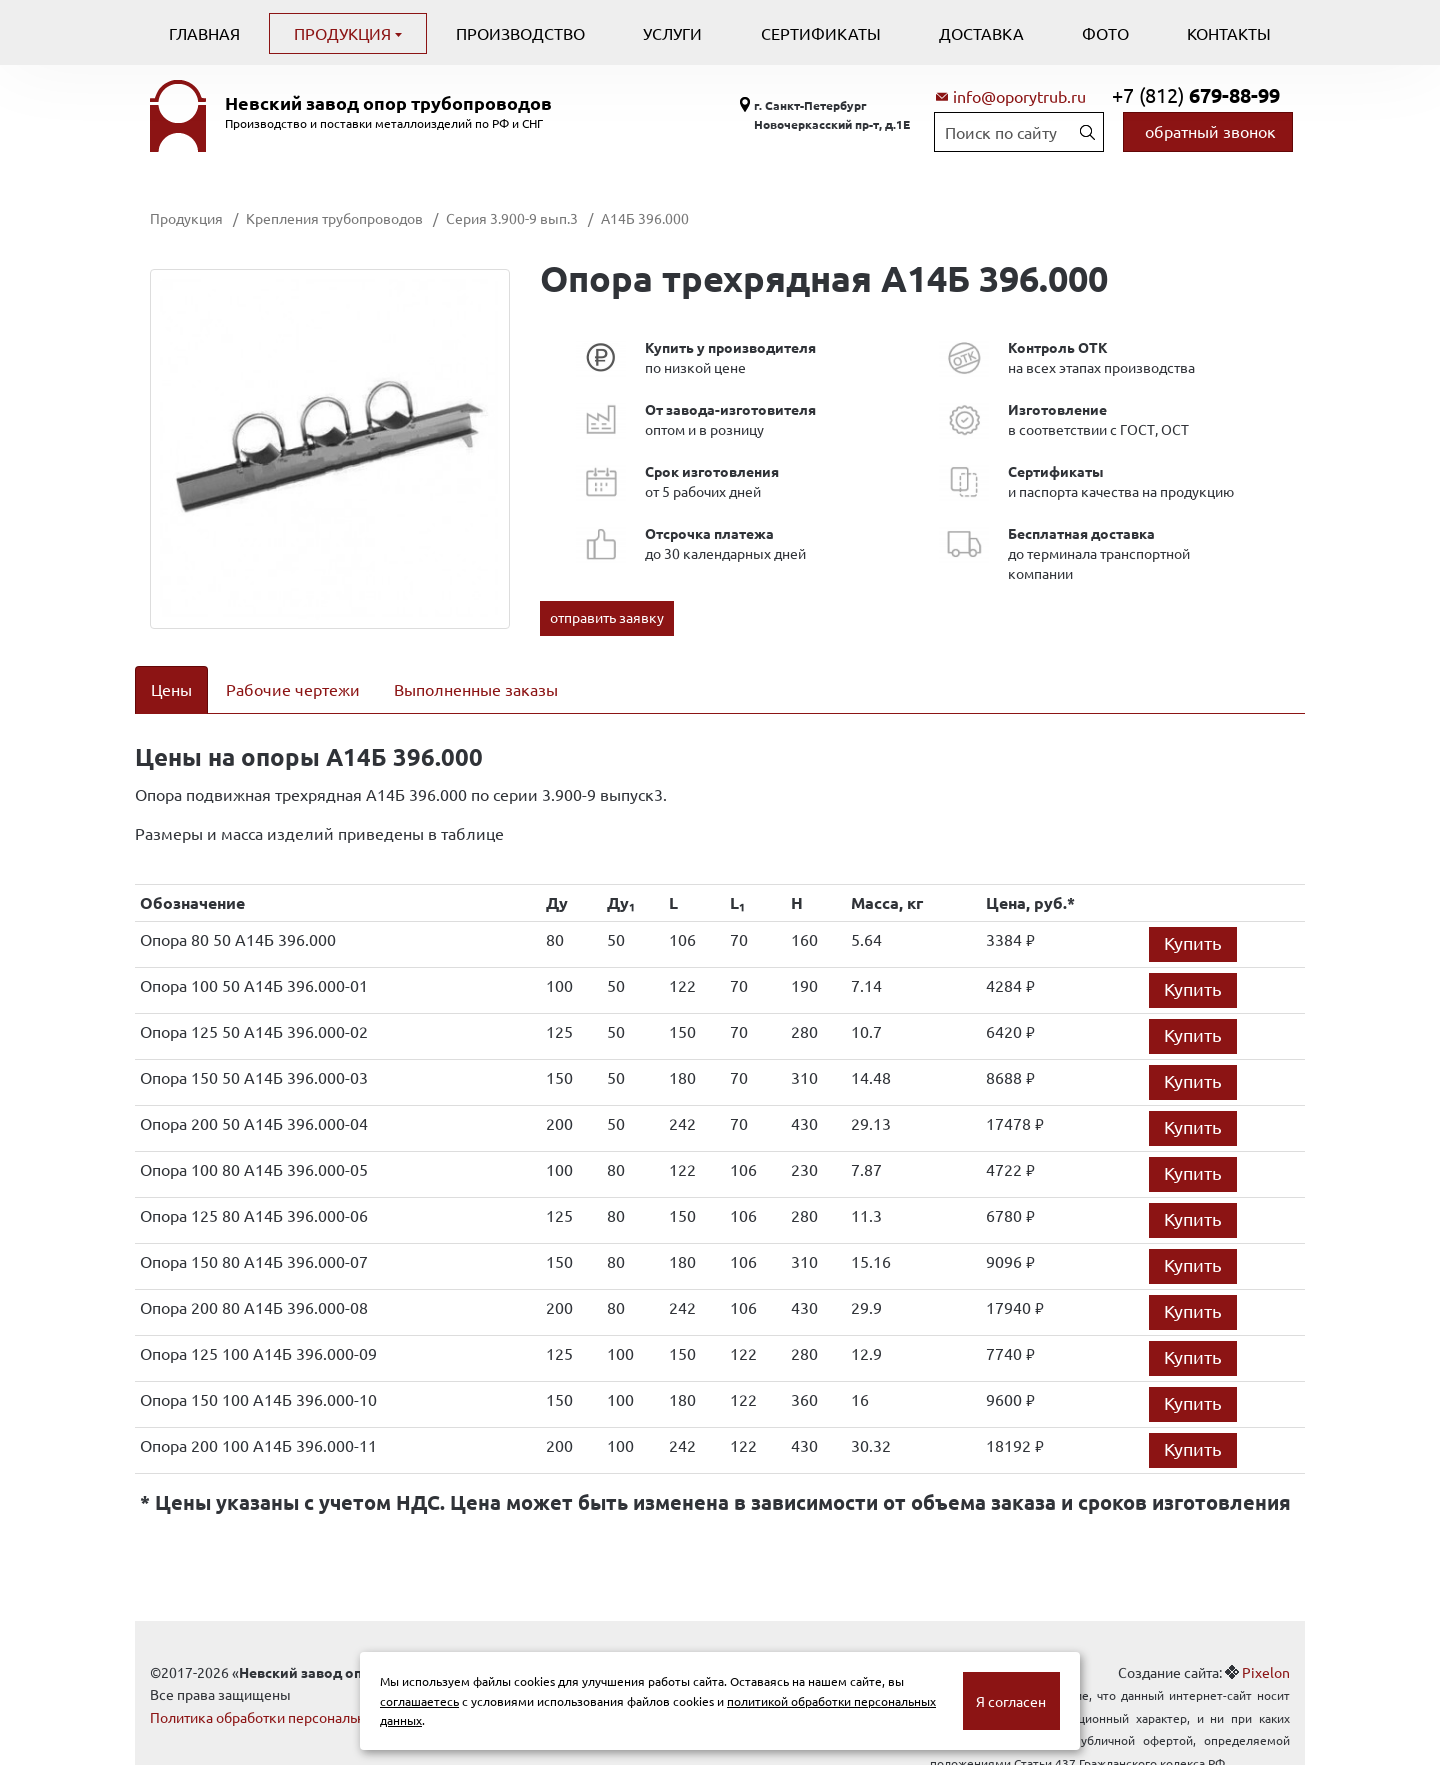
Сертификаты (821, 33)
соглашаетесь (419, 1701)
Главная (204, 33)
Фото (1105, 33)
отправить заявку (607, 617)
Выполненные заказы (476, 689)
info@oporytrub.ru (1019, 96)
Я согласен (1011, 1701)
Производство (520, 33)
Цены (171, 689)
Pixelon (1266, 1646)
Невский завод (388, 103)
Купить (1193, 916)
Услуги (672, 33)
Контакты (1229, 33)
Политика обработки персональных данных (292, 1691)
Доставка (981, 33)
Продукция (344, 33)
